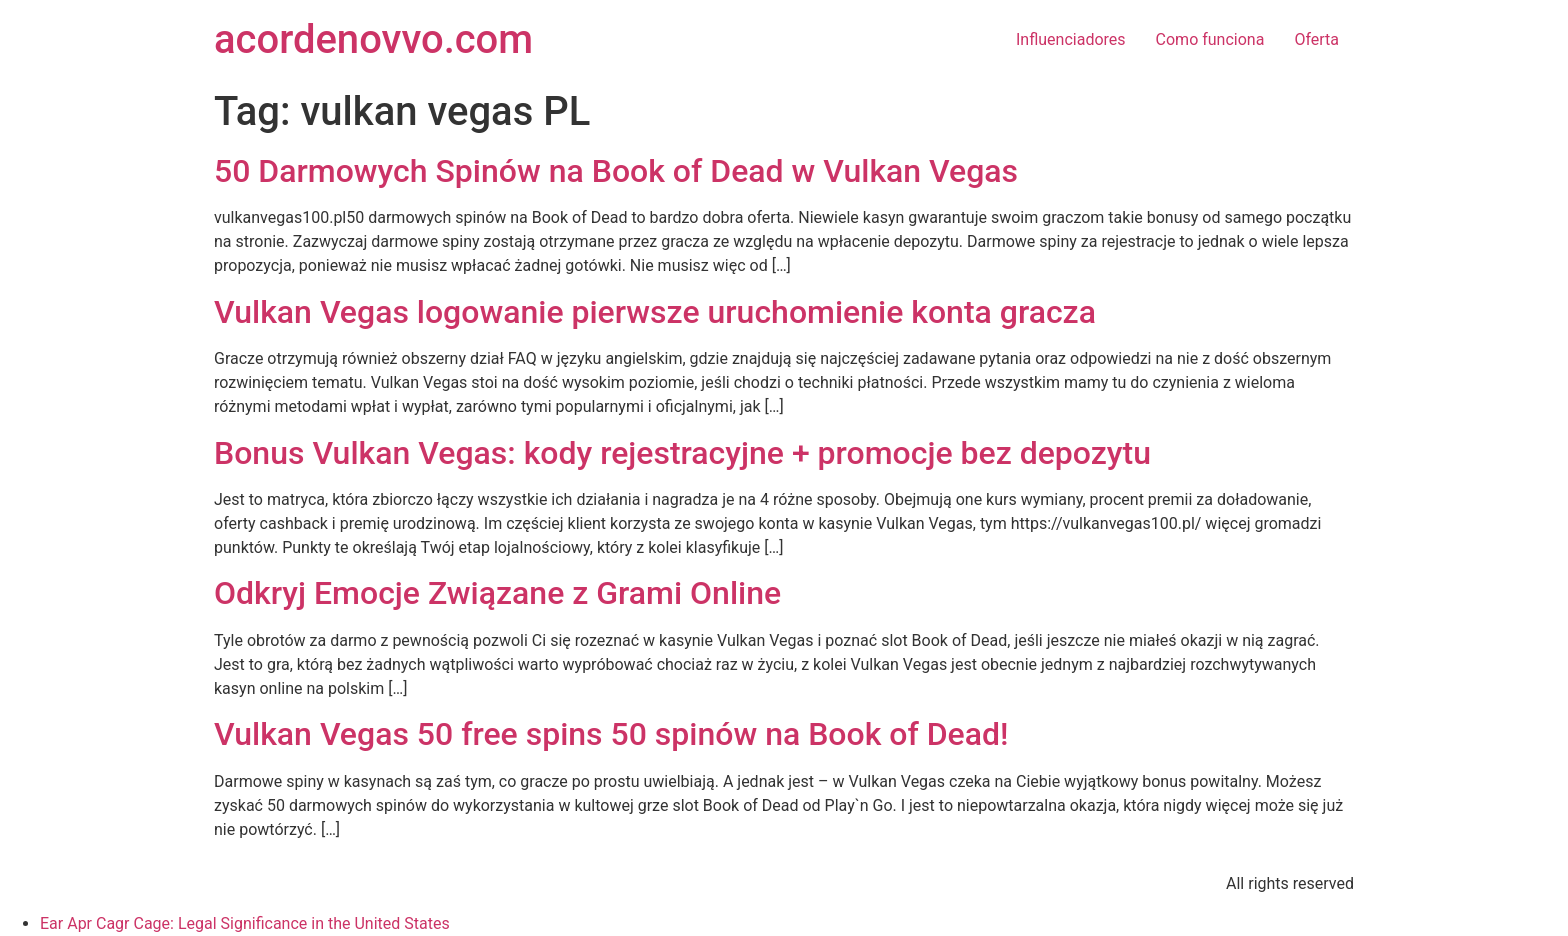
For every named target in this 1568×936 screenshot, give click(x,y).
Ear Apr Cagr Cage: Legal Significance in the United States (245, 923)
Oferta (1316, 39)
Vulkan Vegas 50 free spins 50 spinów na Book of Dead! (611, 734)
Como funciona (1210, 39)
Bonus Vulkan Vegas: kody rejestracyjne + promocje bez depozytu (682, 453)
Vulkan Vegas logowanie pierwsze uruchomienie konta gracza (655, 312)
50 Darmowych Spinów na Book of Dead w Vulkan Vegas (616, 171)
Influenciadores (1071, 39)
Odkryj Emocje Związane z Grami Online (497, 593)
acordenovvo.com (373, 39)
